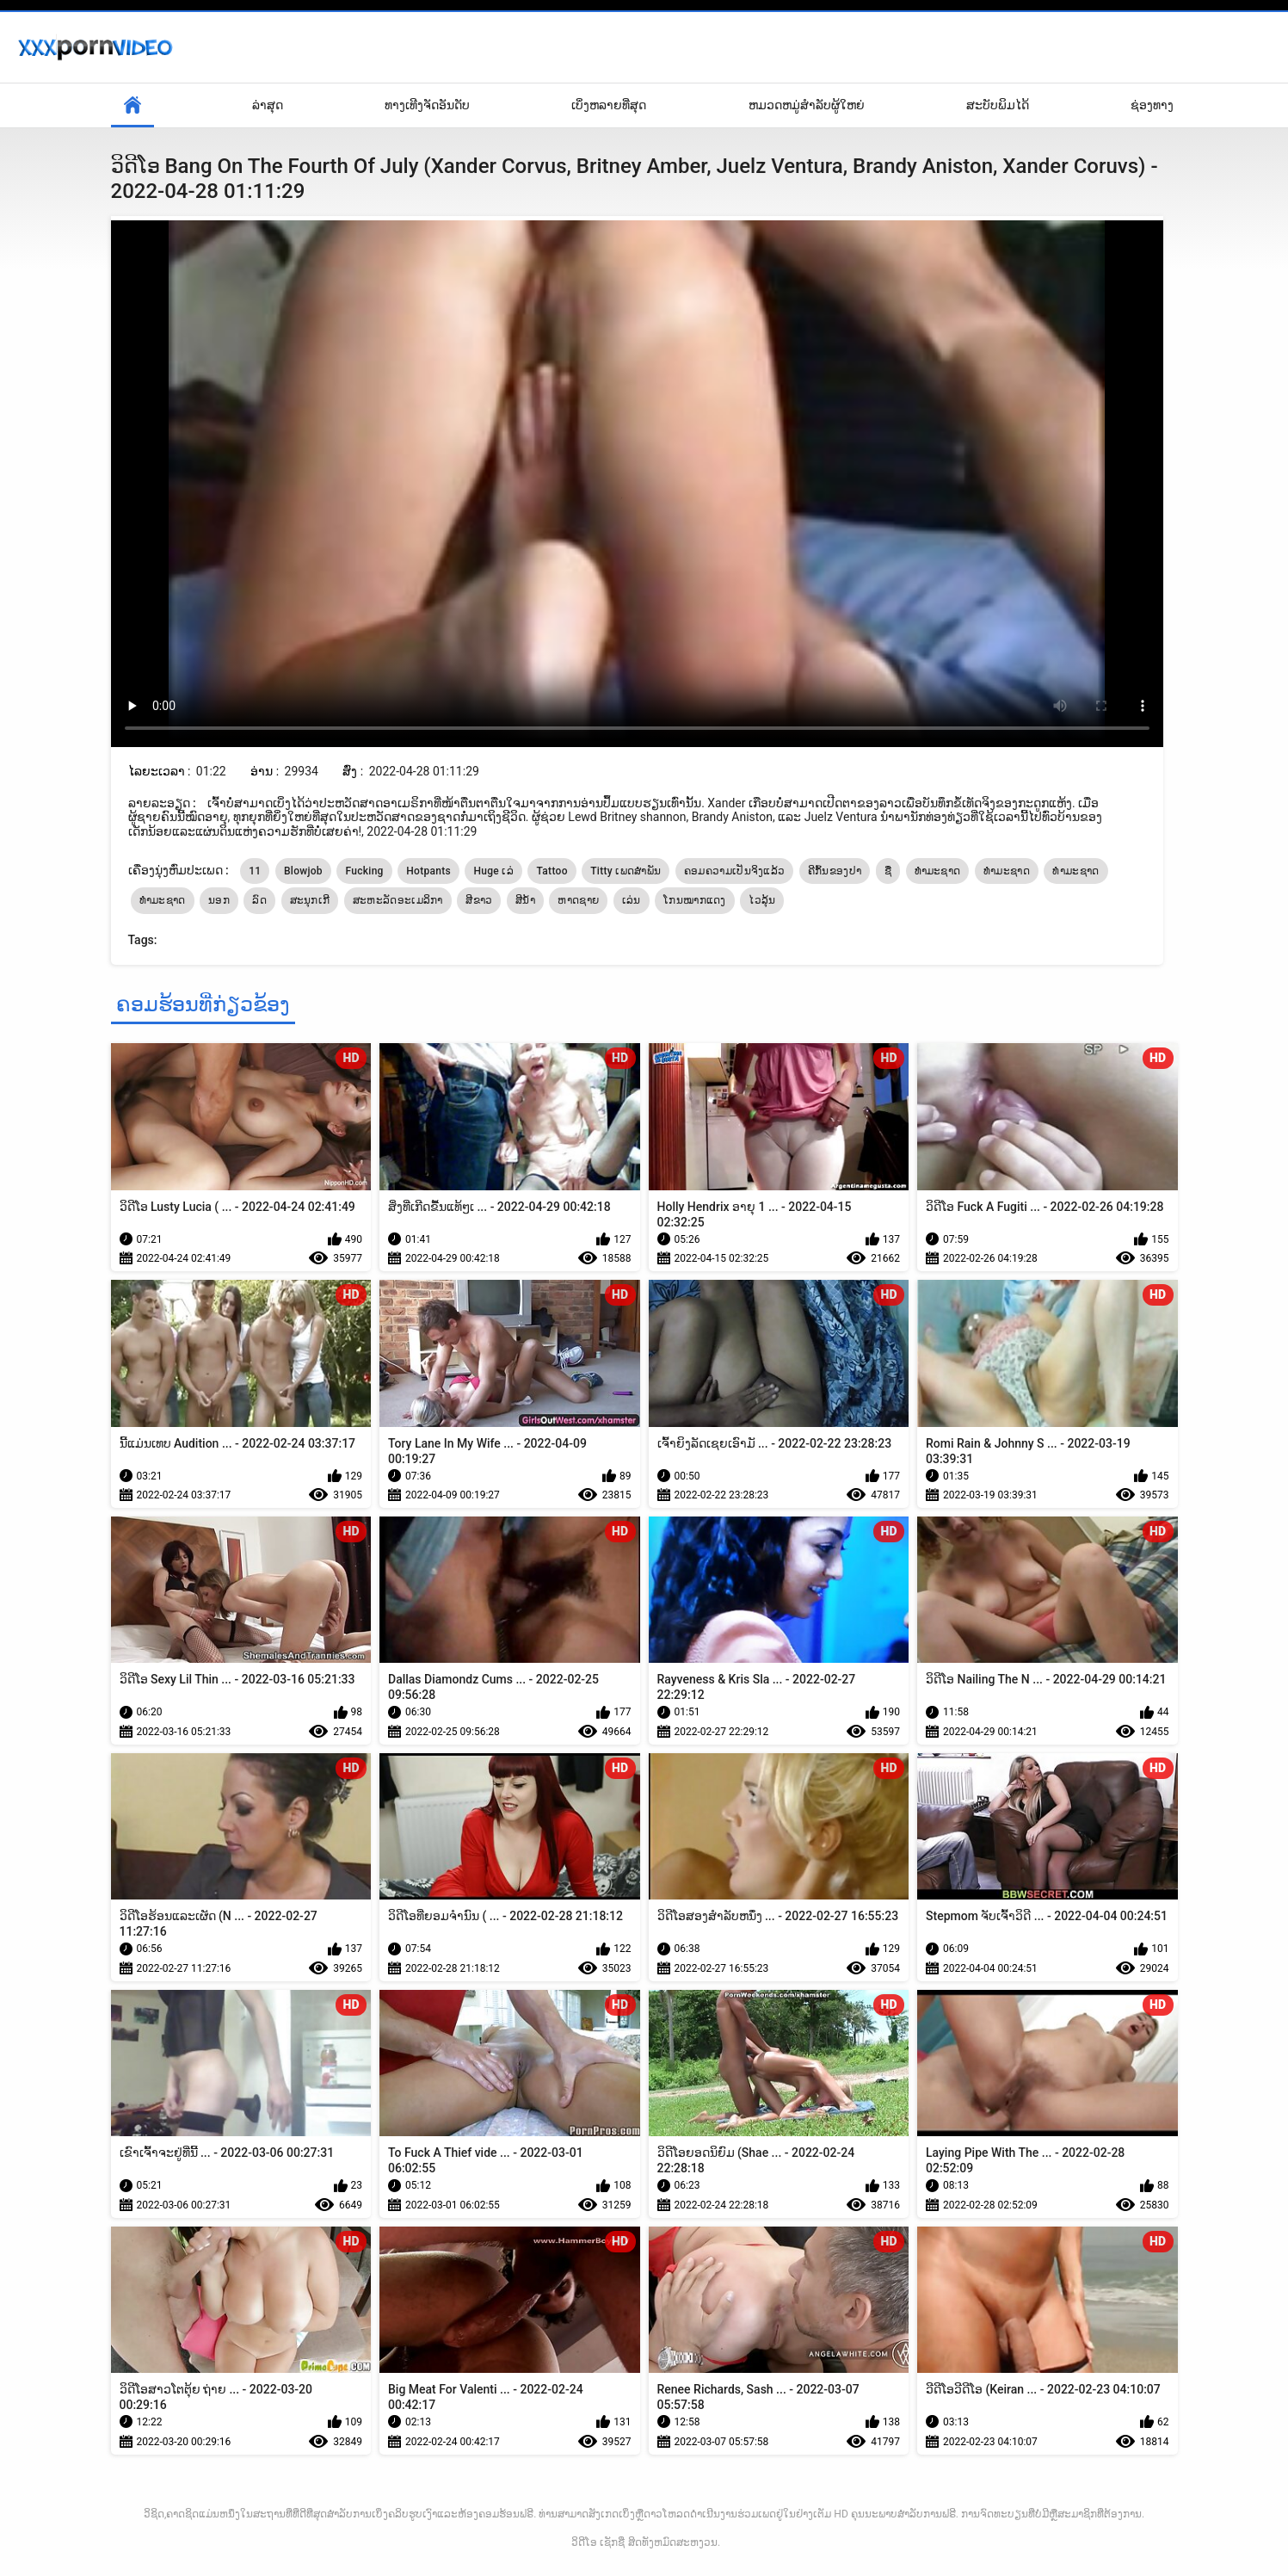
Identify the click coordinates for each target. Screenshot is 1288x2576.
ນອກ (219, 900)
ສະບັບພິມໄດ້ (997, 105)
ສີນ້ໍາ (525, 900)
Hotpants (428, 871)
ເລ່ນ (631, 900)
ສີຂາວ (478, 900)
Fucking (364, 871)
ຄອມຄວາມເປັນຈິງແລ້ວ (735, 871)
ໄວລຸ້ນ (762, 900)
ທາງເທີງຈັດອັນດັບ (427, 105)
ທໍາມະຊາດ (1006, 871)
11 (255, 871)
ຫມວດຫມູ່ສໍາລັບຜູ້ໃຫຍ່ (807, 105)
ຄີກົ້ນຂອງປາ (834, 871)
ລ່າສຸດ (267, 105)
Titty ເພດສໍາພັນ (625, 871)
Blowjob (303, 871)
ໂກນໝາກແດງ (694, 900)
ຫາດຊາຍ (578, 900)
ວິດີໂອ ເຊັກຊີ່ (598, 2542)
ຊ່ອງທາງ (1152, 105)
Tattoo (551, 871)
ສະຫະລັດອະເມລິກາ (398, 900)
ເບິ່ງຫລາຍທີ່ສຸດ (608, 105)
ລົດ (259, 900)
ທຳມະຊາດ (938, 871)
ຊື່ (887, 871)
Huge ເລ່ (493, 871)
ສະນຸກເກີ (310, 900)
